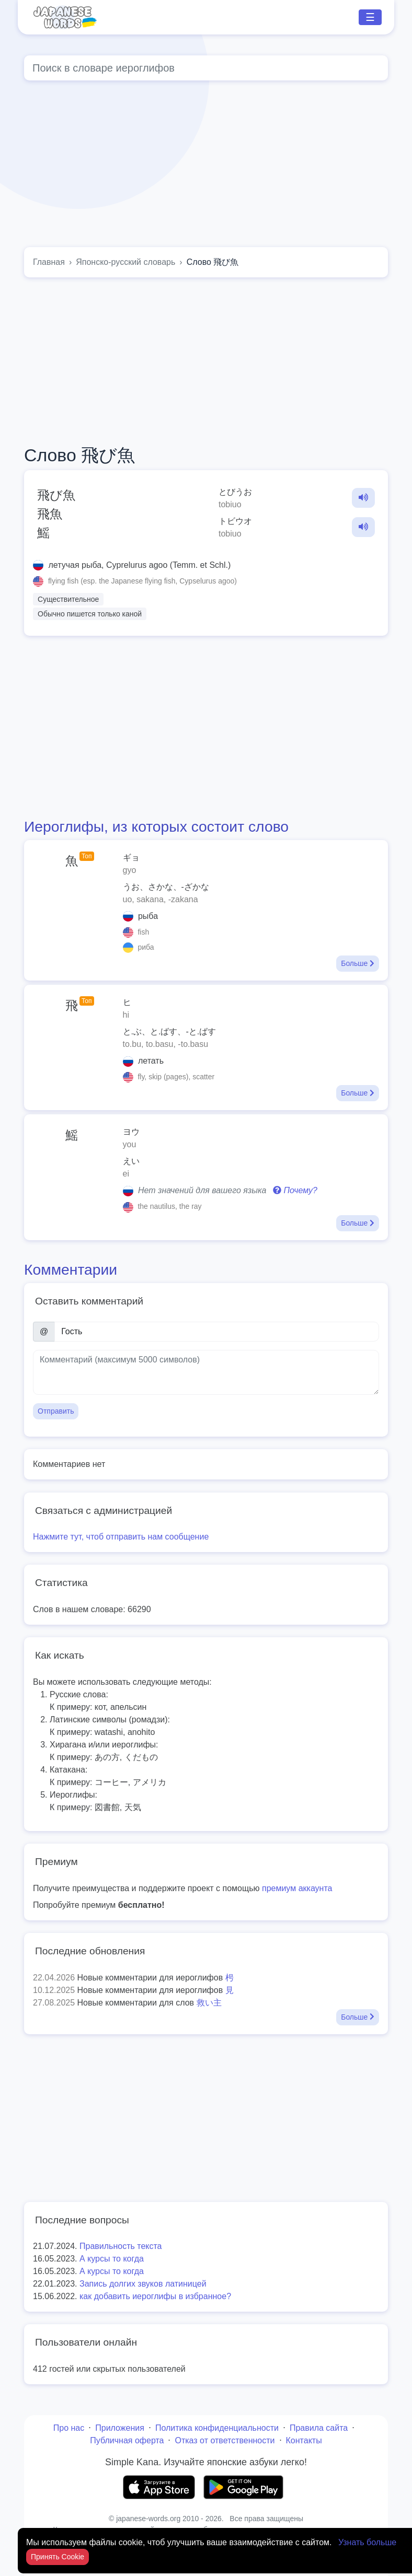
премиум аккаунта (297, 1888)
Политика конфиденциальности (217, 2427)
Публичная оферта (127, 2440)
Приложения (119, 2427)
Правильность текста (120, 2246)
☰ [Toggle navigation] (370, 17)
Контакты (304, 2440)
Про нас (68, 2427)
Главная (49, 262)
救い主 (209, 2002)
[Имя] (216, 1332)
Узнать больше (367, 2542)
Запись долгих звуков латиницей (143, 2283)
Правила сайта (319, 2427)
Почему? (295, 1190)
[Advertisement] (206, 361)
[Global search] (206, 67)
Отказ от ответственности (224, 2440)
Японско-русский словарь (125, 262)
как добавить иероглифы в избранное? (155, 2296)
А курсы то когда (111, 2258)
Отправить (56, 1411)
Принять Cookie (57, 2556)
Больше (357, 963)
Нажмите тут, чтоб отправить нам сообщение (121, 1536)
